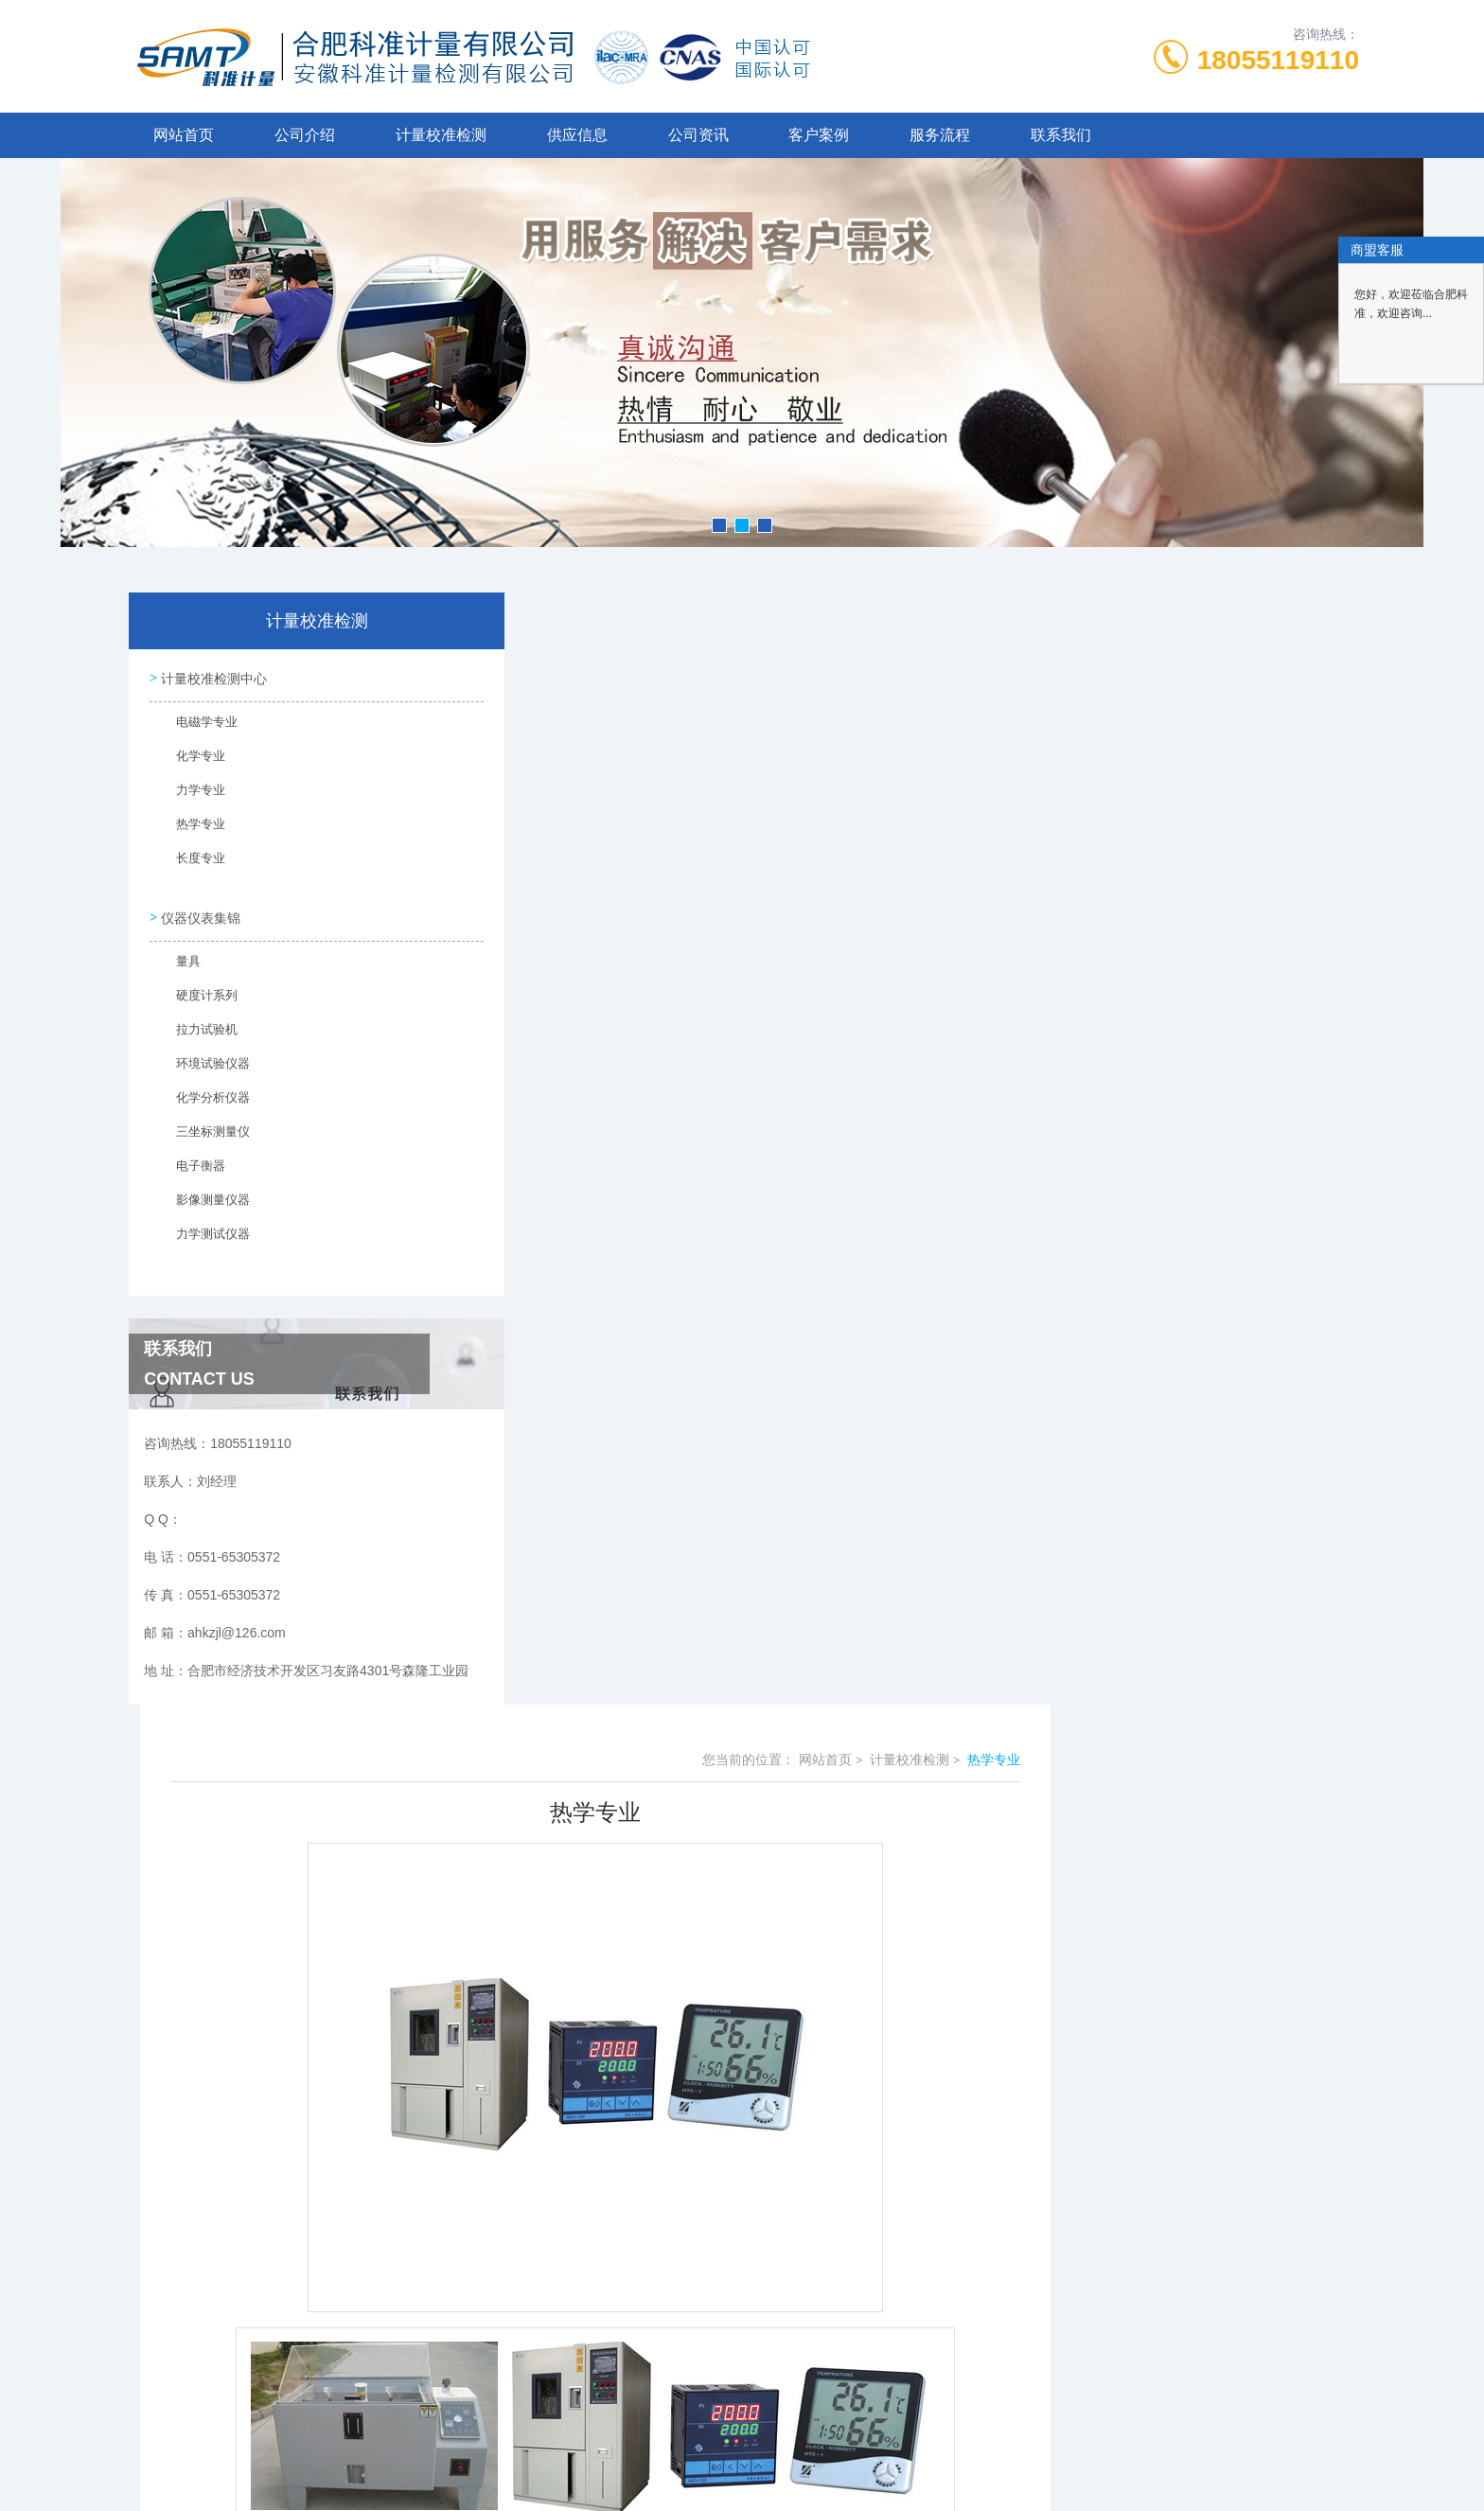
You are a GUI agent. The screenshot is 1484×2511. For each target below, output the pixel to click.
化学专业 (190, 759)
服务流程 (940, 135)
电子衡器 (190, 1163)
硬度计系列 (196, 992)
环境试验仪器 (202, 1061)
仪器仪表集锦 (198, 909)
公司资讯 (698, 135)
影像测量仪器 (202, 1197)
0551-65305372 (591, 2334)
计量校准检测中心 (212, 675)
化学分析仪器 (202, 1095)
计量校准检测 (441, 135)
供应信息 (577, 135)
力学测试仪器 (202, 1231)
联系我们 (1061, 135)
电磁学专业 (196, 725)
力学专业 (190, 793)
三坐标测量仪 (202, 1129)
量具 (179, 958)
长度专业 (190, 861)
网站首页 (183, 135)
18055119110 (1278, 60)
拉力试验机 (196, 1027)
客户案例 (818, 135)
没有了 (567, 2169)
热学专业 (190, 827)
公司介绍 (304, 135)
